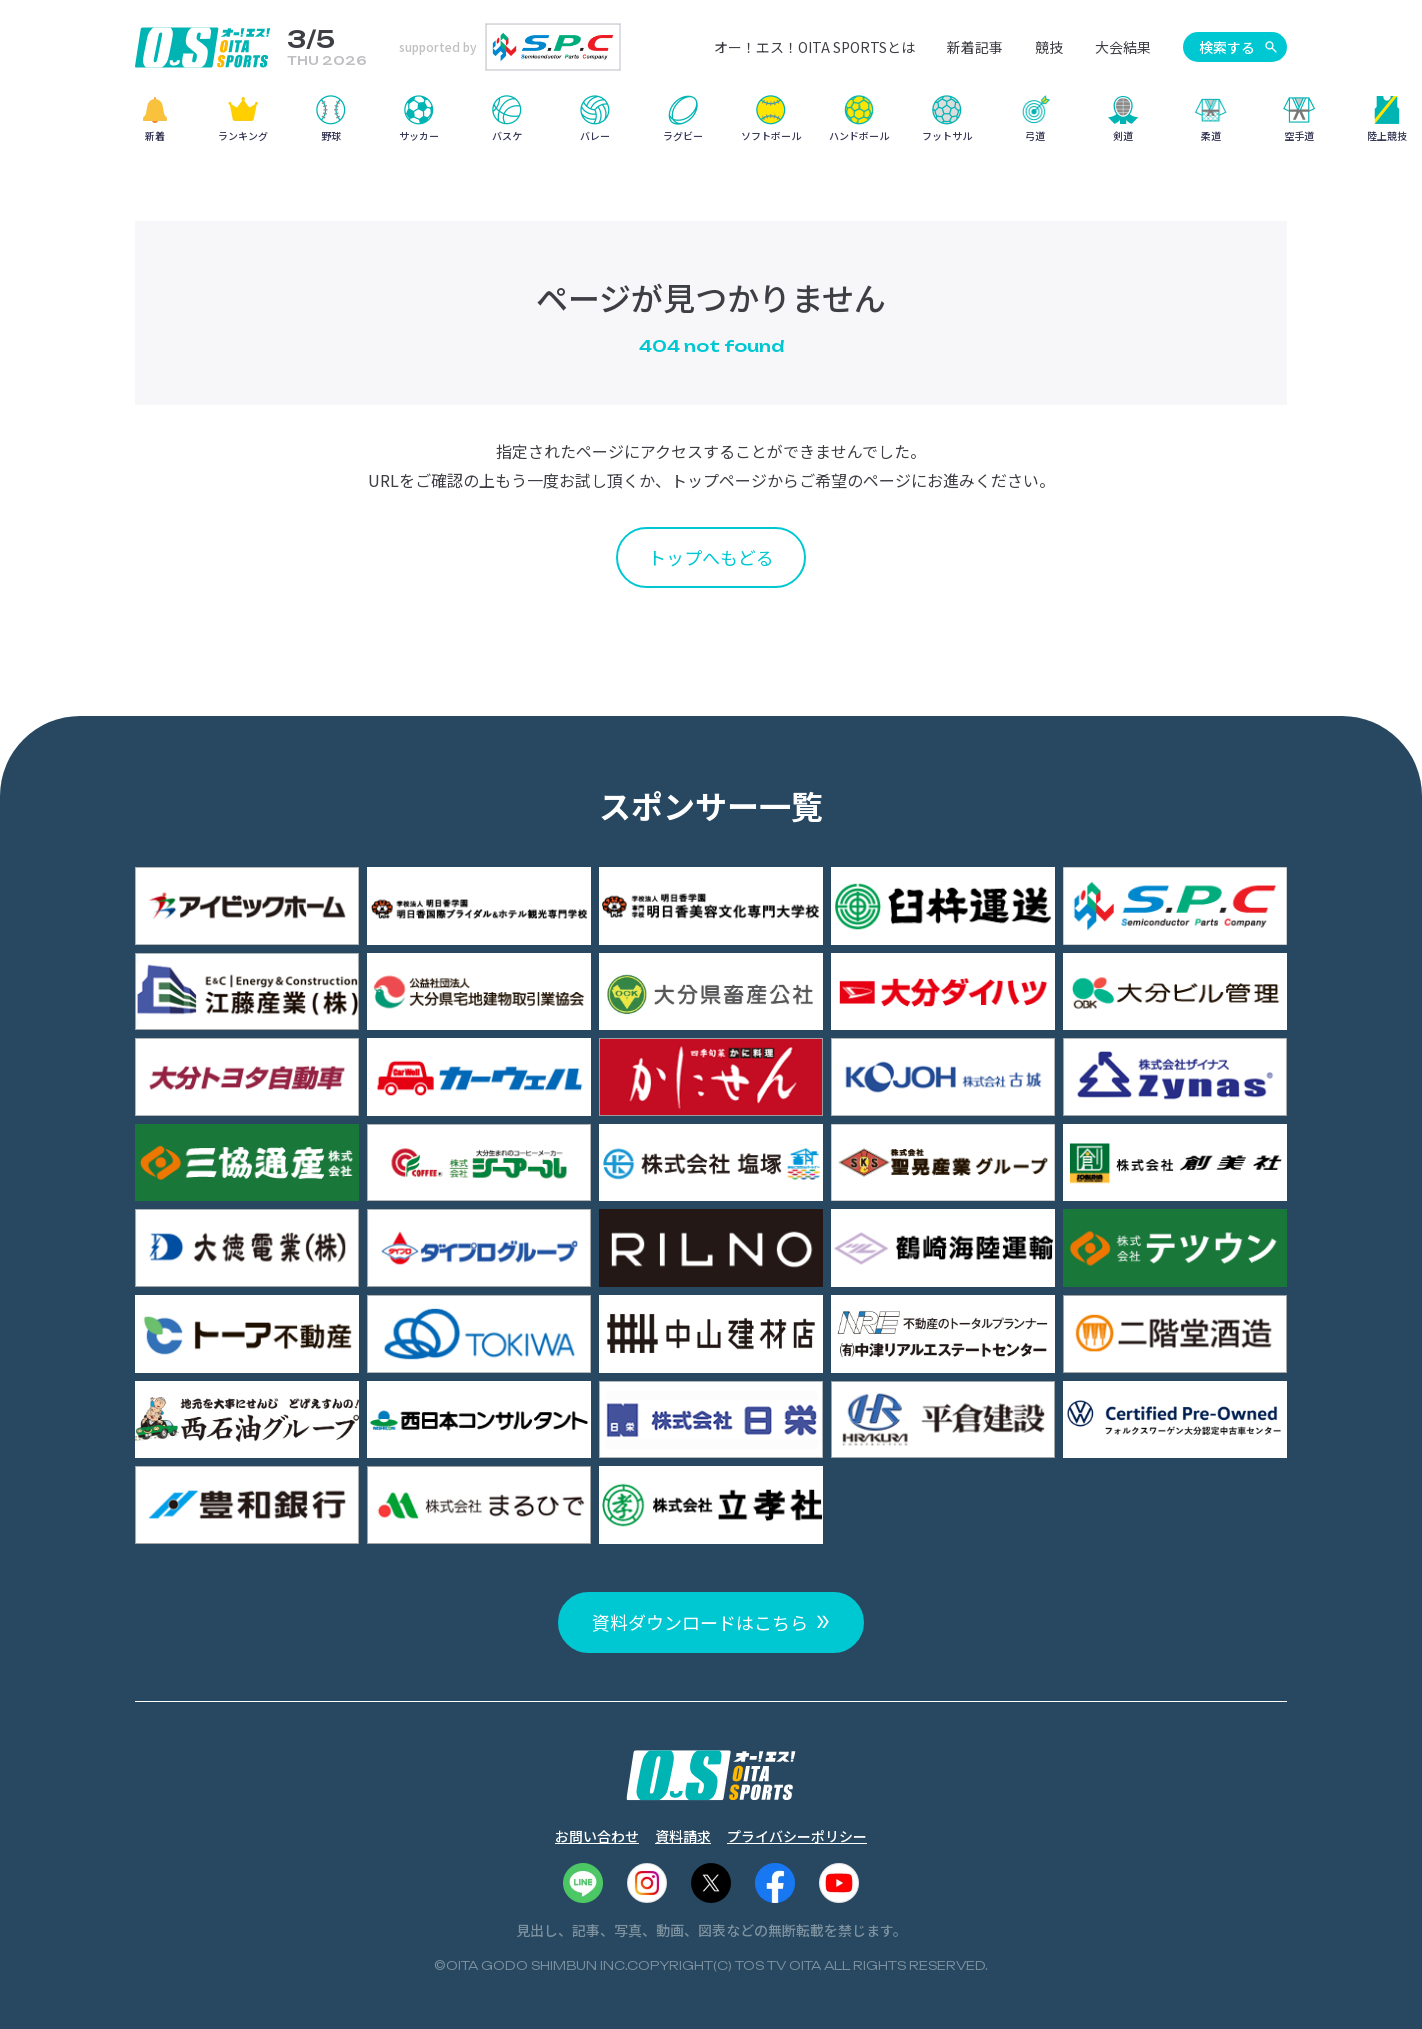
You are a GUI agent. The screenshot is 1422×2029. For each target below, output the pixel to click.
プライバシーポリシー (797, 1836)
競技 (1049, 47)
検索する (1227, 47)
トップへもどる (711, 557)
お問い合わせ (597, 1836)
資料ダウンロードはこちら (700, 1622)
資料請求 (683, 1836)
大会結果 (1123, 47)
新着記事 (975, 47)
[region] (711, 125)
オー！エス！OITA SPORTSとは (814, 47)
